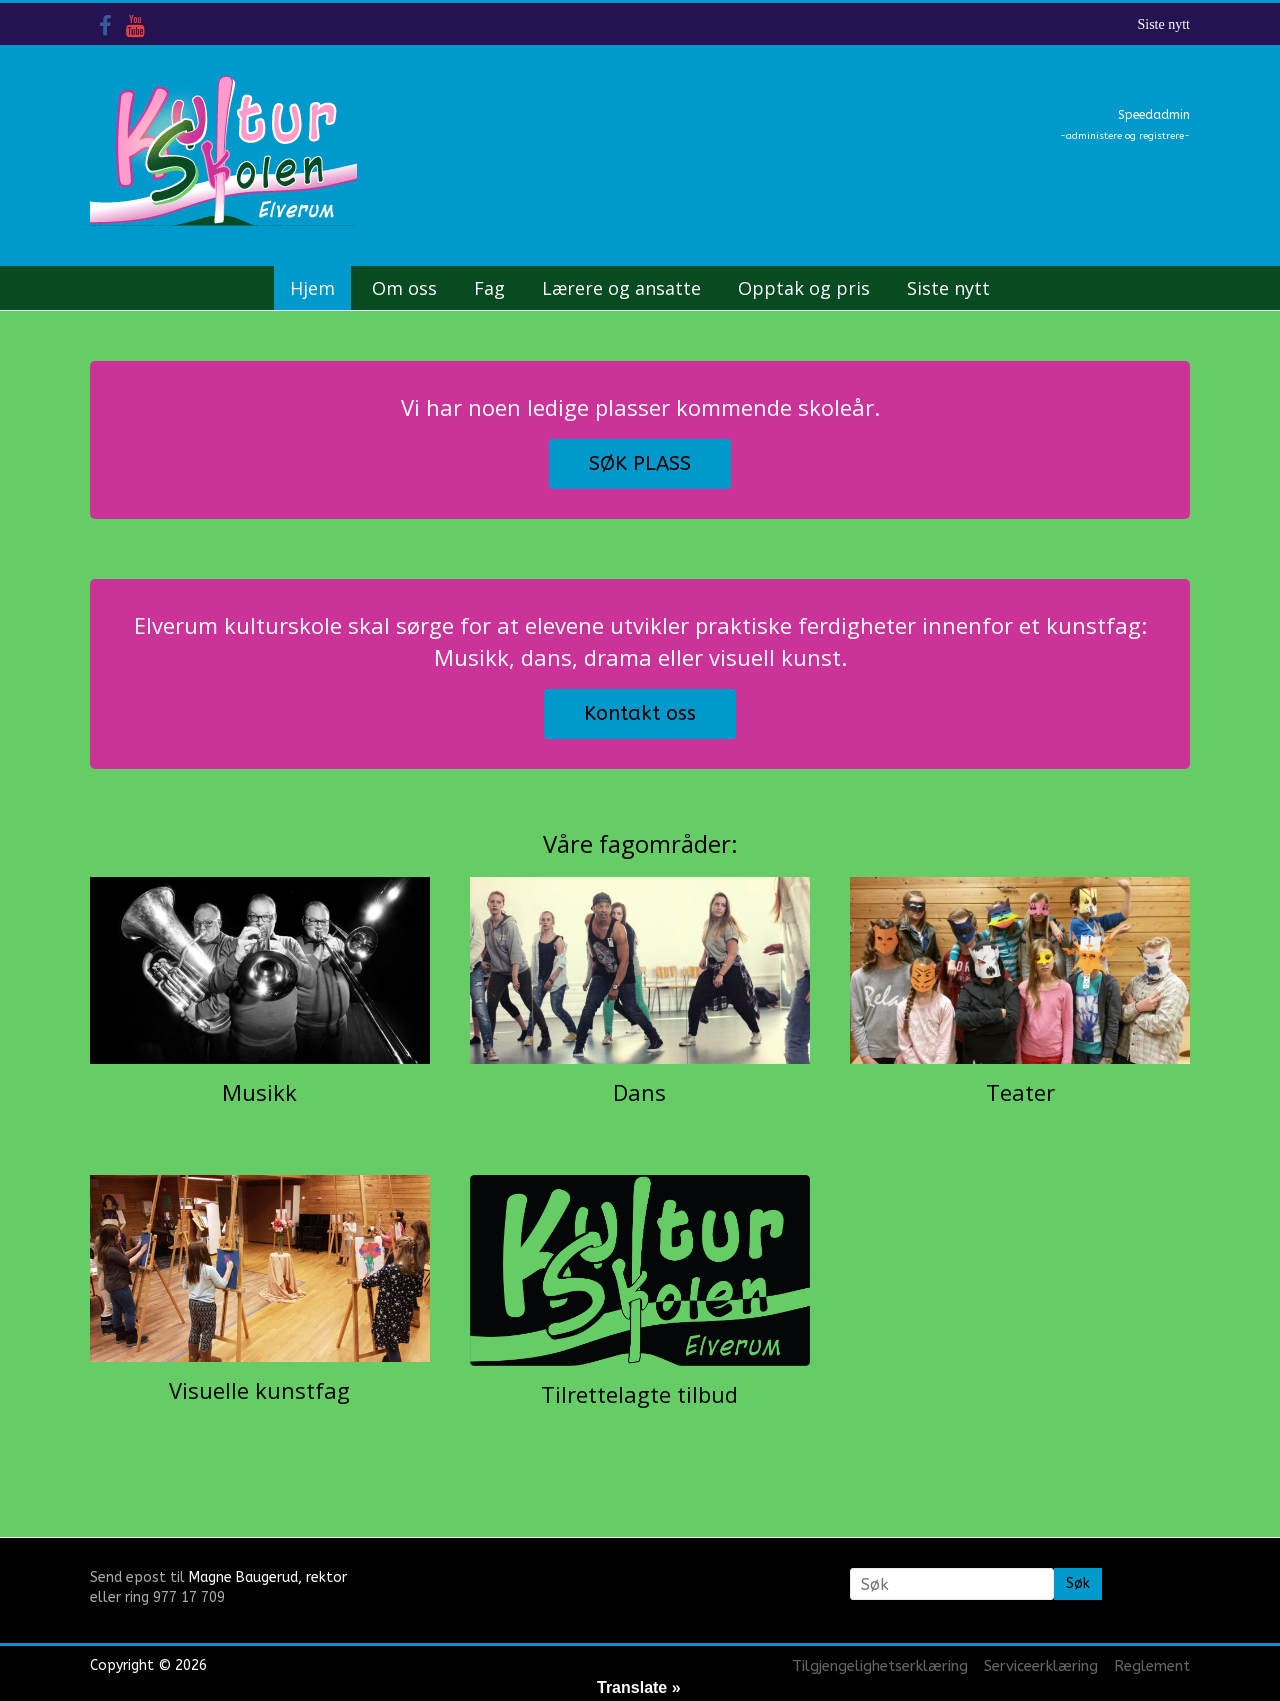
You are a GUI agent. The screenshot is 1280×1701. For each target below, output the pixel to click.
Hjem (312, 288)
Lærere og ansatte (621, 288)
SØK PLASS (640, 463)
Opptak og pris (804, 288)
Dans (639, 1092)
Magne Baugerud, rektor (268, 1577)
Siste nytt (1163, 24)
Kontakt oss (640, 713)
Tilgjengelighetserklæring (880, 1666)
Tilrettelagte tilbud (639, 1394)
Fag (489, 288)
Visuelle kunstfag (259, 1390)
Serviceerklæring (1041, 1666)
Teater (1020, 1092)
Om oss (404, 288)
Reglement (1152, 1666)
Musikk (259, 1092)
